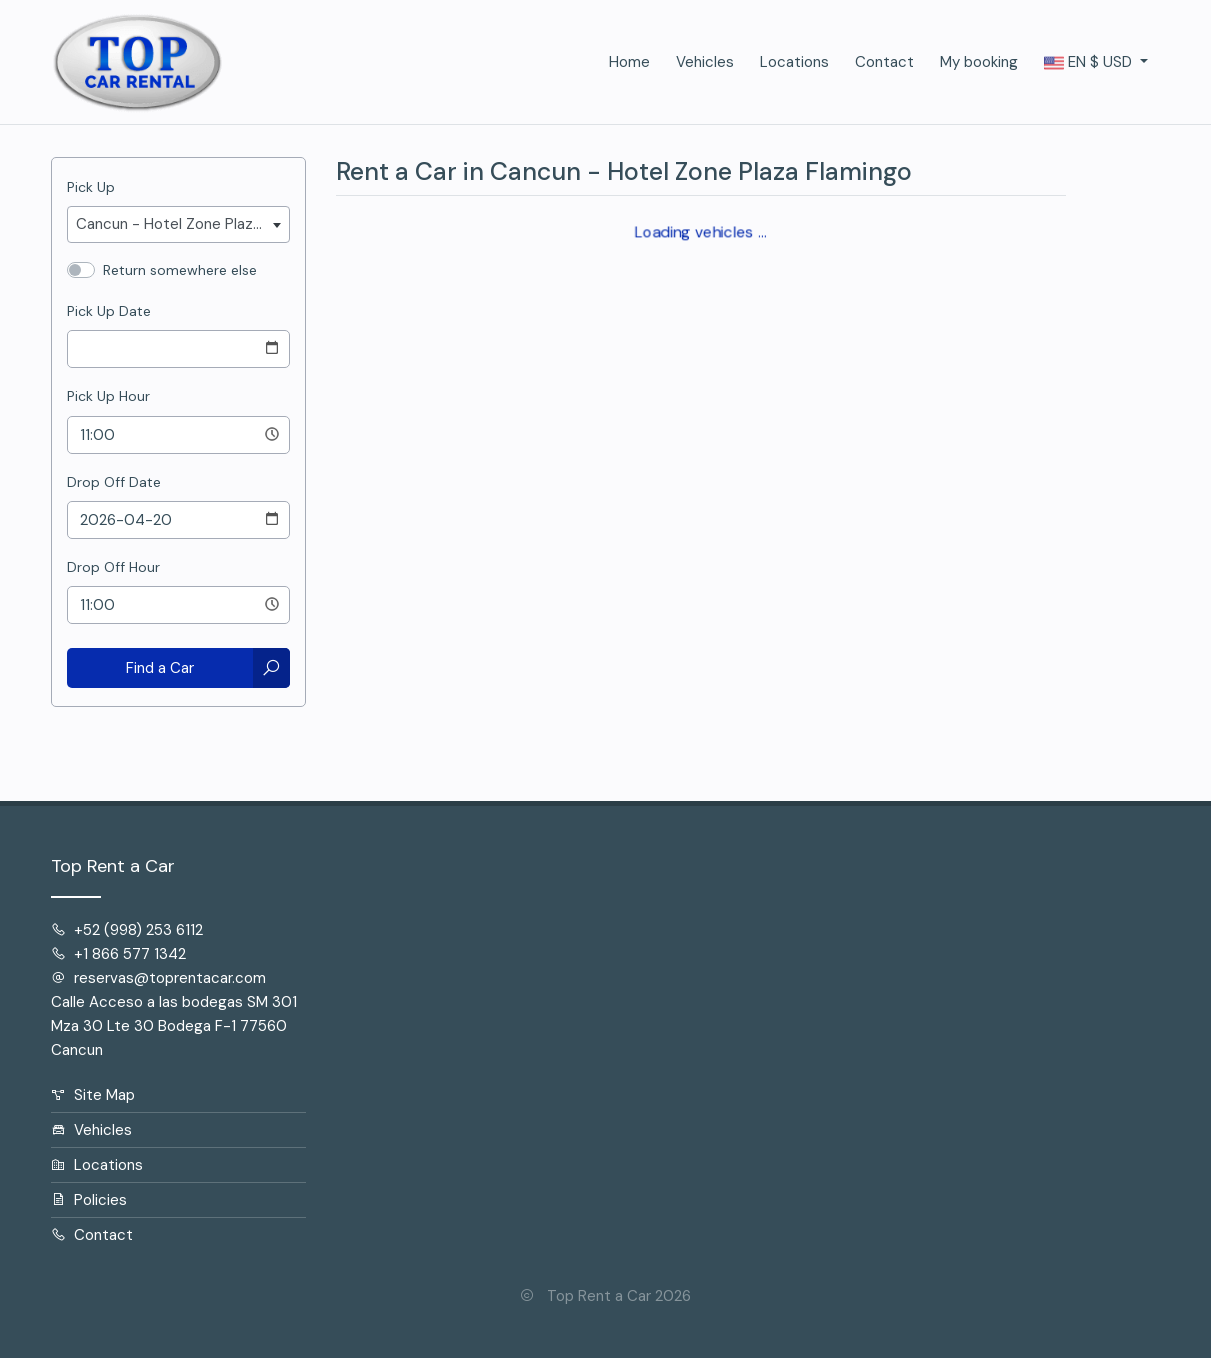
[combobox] (178, 224)
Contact (884, 62)
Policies (89, 1200)
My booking (979, 62)
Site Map (93, 1095)
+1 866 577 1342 (118, 954)
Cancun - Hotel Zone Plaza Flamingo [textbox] (182, 224)
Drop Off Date (114, 482)
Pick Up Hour (108, 396)
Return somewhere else (180, 270)
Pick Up (91, 187)
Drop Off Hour (113, 567)
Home (629, 62)
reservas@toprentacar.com (158, 978)
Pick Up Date (109, 311)
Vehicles (705, 62)
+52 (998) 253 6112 (127, 930)
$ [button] (1090, 63)
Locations (794, 62)
